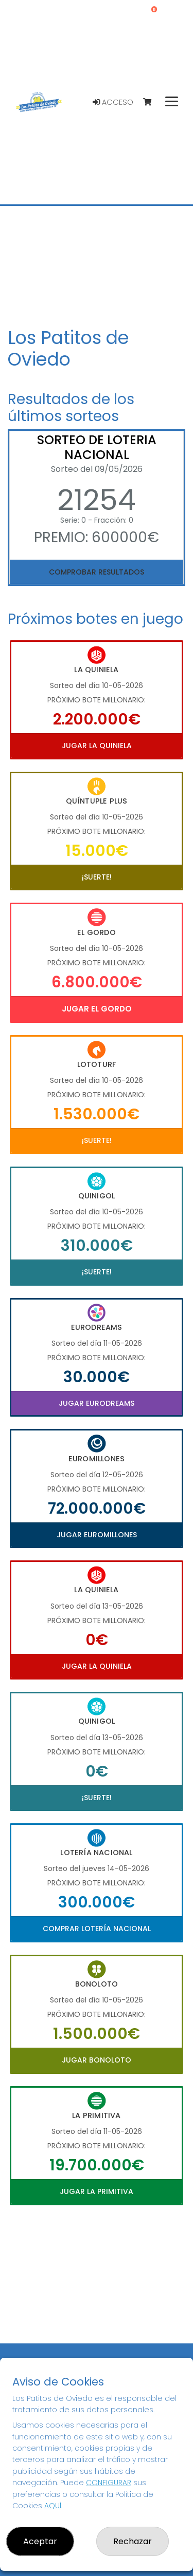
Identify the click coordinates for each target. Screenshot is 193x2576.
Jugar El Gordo (97, 1008)
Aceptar (40, 2541)
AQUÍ (52, 2506)
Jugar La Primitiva (96, 2191)
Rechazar (132, 2541)
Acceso (113, 102)
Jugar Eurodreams (96, 1403)
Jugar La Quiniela (97, 745)
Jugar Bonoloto (96, 2060)
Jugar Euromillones (97, 1535)
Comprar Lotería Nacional (97, 1928)
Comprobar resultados (96, 572)
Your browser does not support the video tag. (96, 264)
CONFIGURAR (108, 2482)
